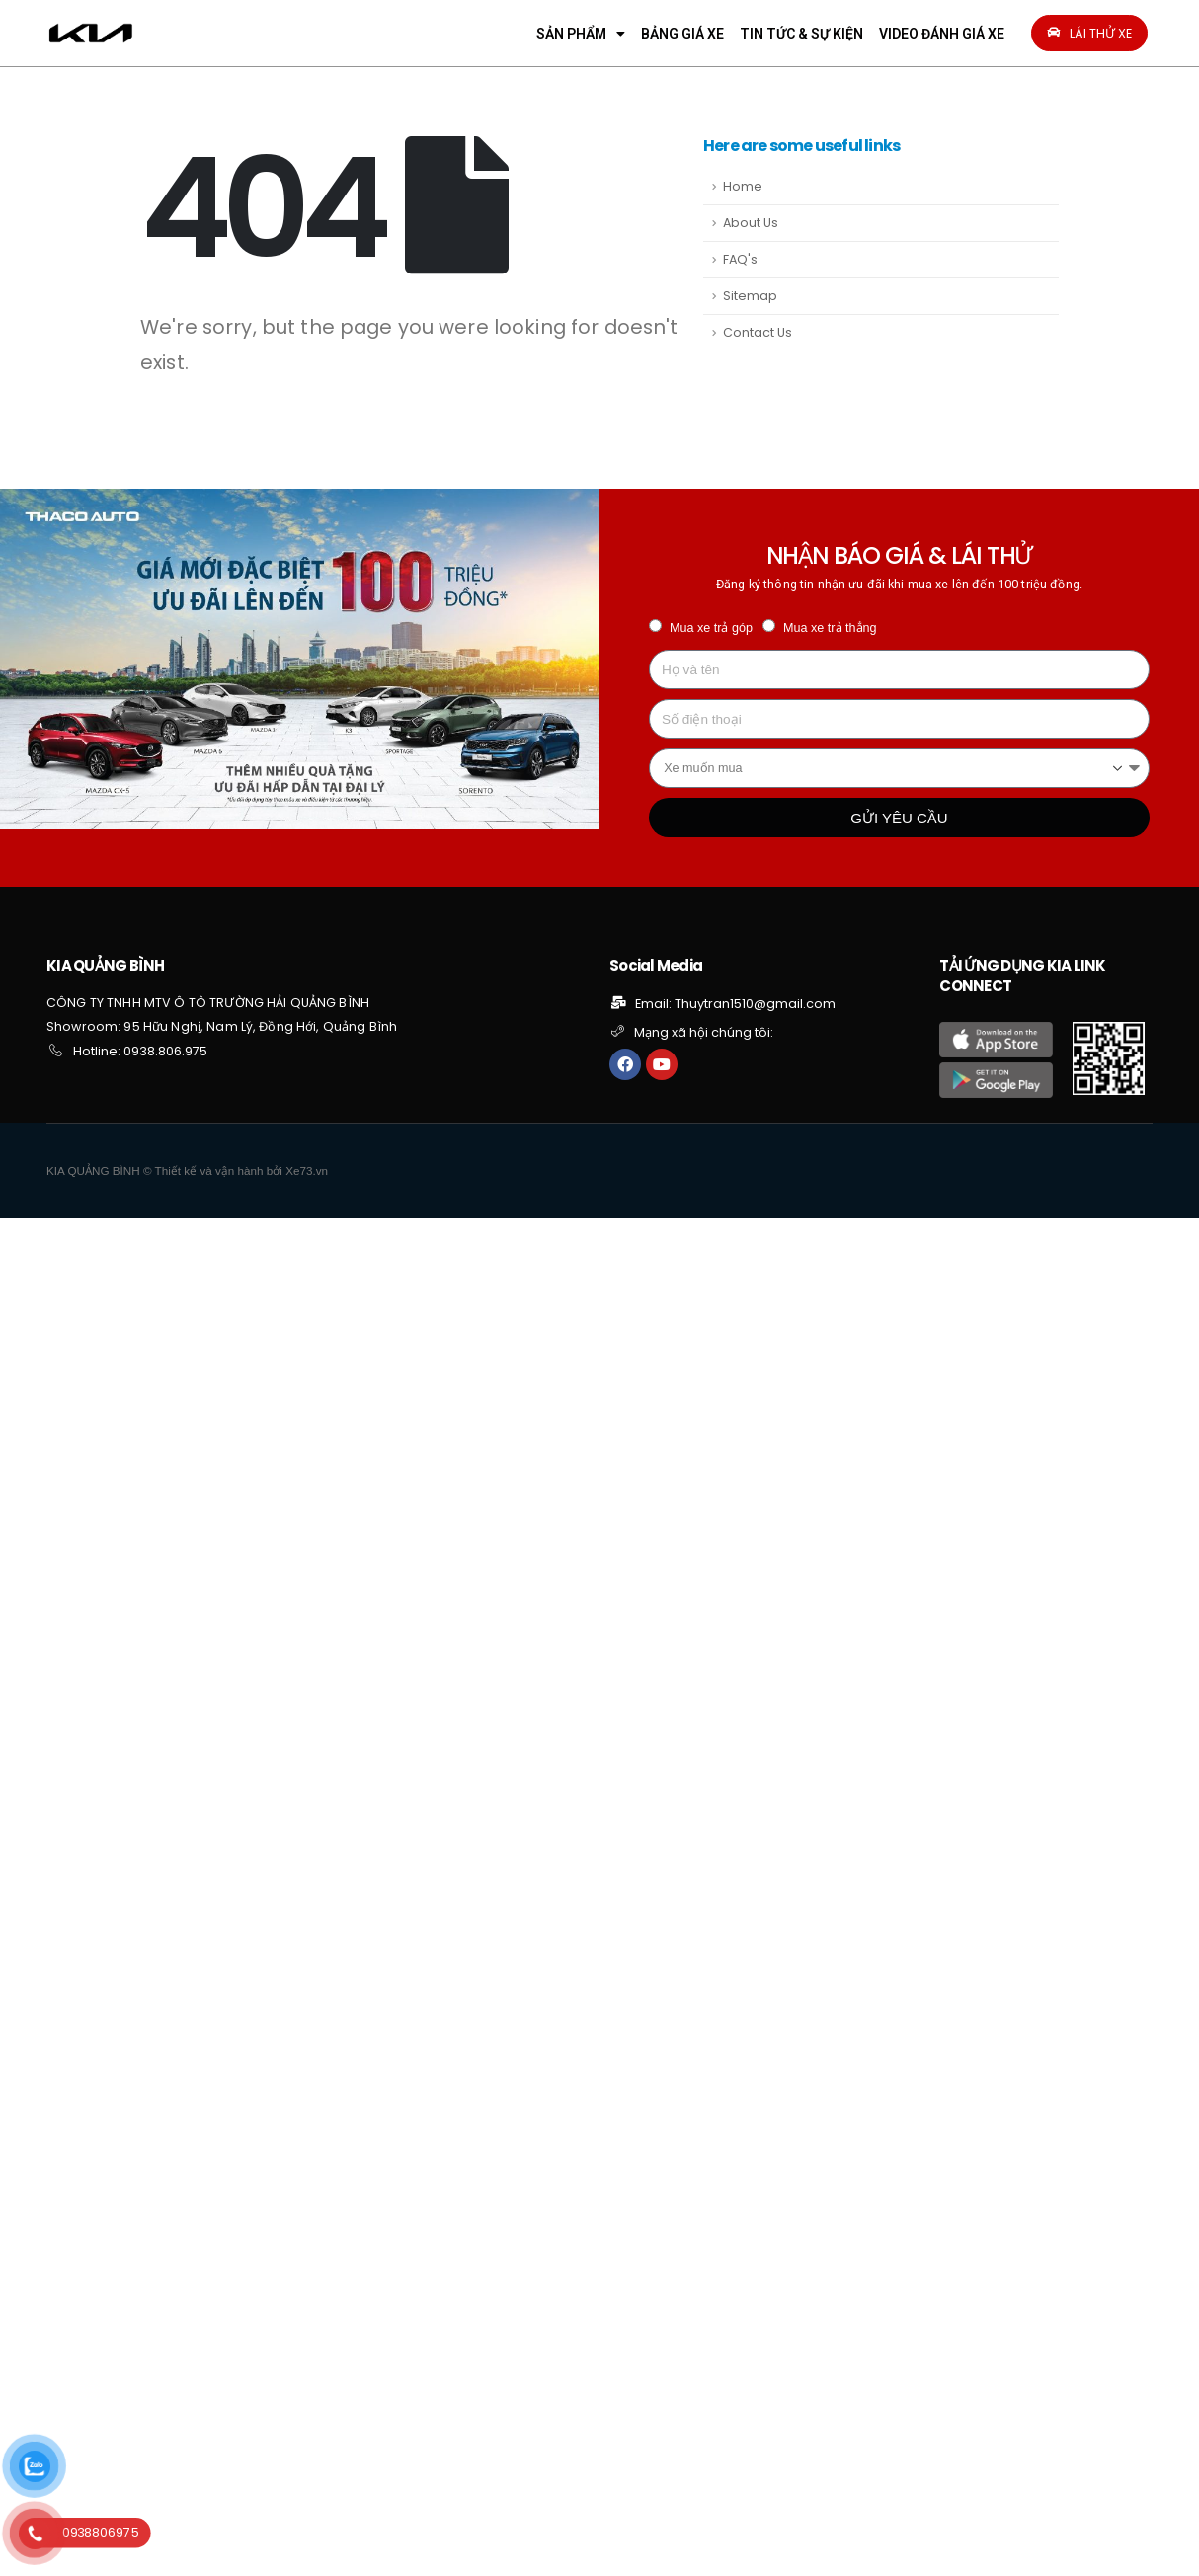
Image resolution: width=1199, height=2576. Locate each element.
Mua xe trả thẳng (830, 628)
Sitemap (750, 295)
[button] (1089, 33)
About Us (750, 222)
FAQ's (740, 259)
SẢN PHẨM (580, 33)
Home (742, 186)
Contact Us (757, 332)
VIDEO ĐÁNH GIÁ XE (941, 33)
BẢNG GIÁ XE (682, 33)
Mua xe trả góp (711, 628)
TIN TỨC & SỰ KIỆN (801, 33)
